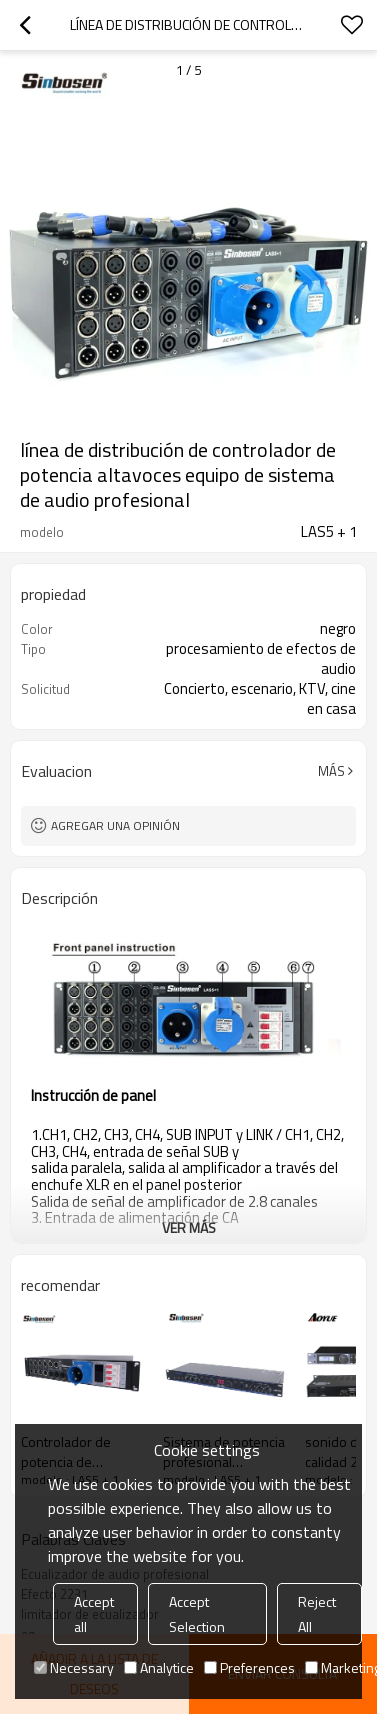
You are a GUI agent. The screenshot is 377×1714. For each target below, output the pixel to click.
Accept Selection (197, 1614)
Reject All (317, 1614)
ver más (189, 1227)
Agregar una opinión (115, 825)
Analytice (159, 1667)
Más (331, 771)
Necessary (74, 1667)
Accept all (94, 1614)
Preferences (249, 1667)
